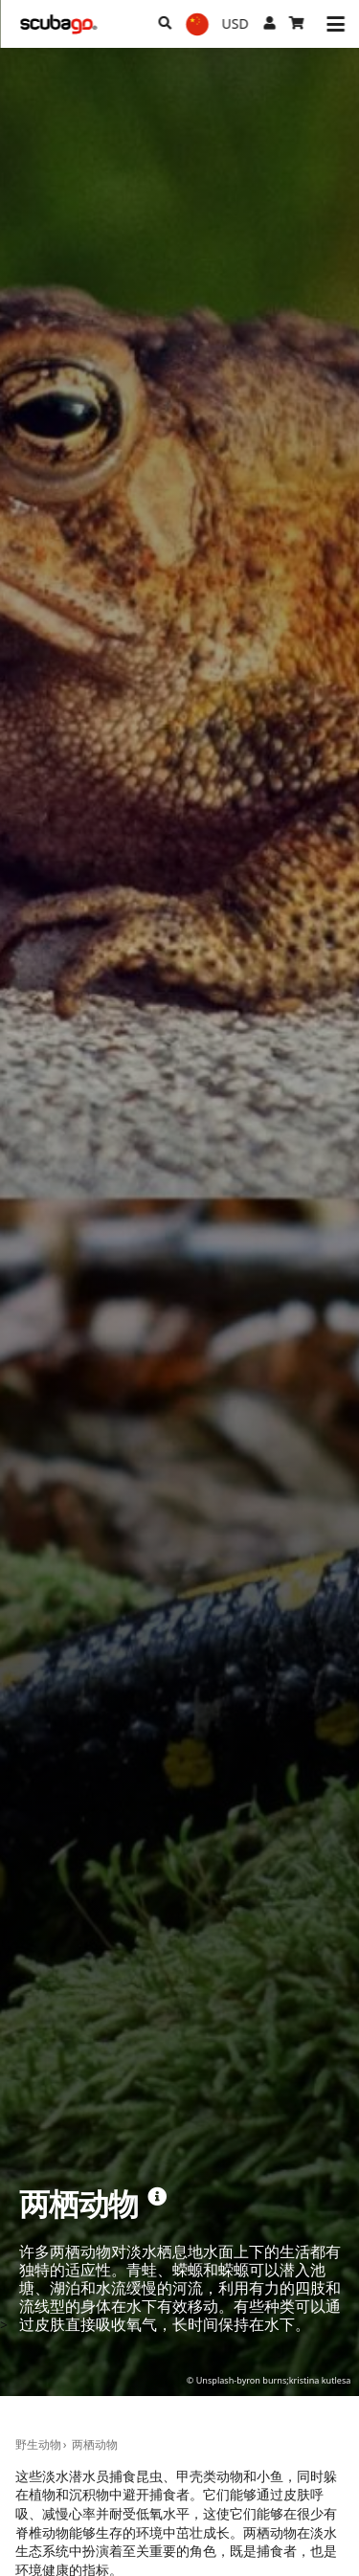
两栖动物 (95, 2444)
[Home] (58, 24)
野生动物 (38, 2444)
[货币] (235, 24)
